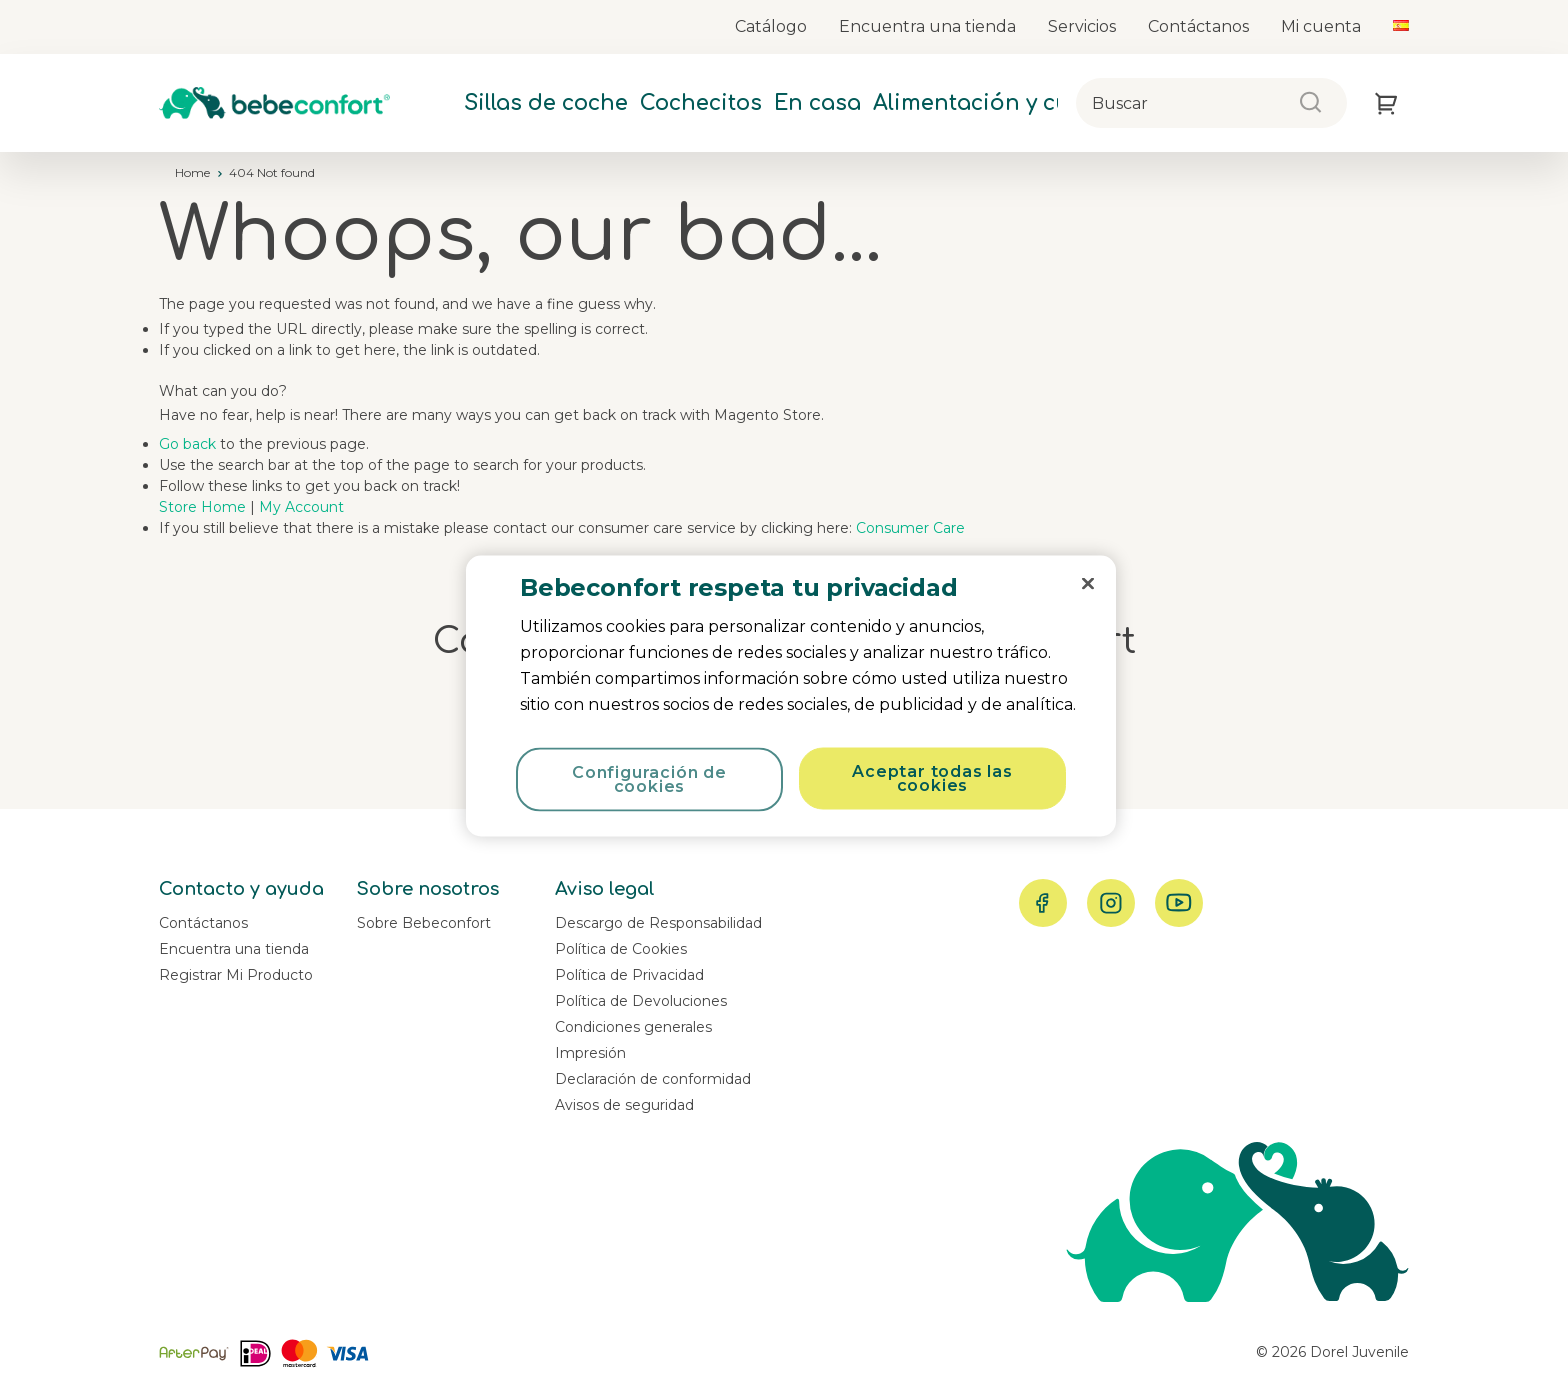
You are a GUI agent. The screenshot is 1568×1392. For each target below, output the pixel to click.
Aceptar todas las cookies (932, 778)
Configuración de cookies (649, 779)
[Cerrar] (1088, 584)
